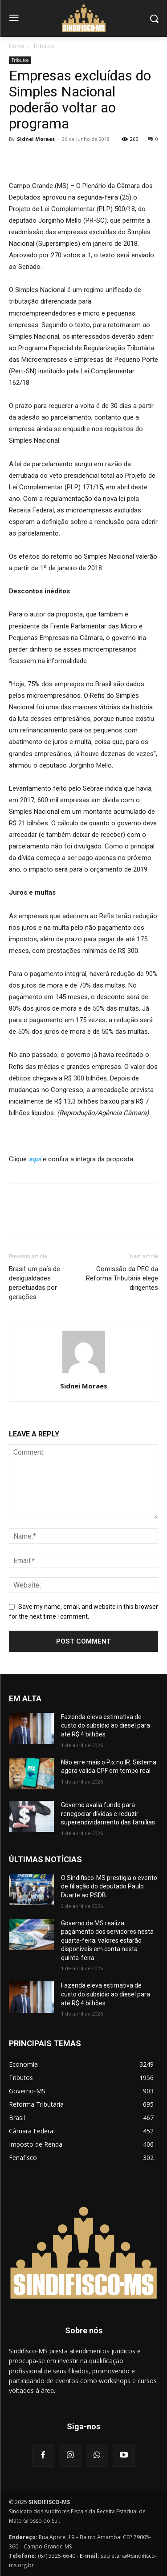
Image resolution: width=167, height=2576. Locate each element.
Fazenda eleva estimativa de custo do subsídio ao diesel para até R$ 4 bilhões (105, 1725)
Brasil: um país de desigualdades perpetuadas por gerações (34, 1283)
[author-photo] (83, 1373)
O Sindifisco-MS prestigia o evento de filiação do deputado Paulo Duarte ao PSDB (109, 1886)
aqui (35, 1159)
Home (16, 46)
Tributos (43, 46)
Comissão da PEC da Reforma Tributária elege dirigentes (122, 1278)
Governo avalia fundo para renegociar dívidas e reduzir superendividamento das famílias (108, 1813)
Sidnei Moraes (36, 139)
